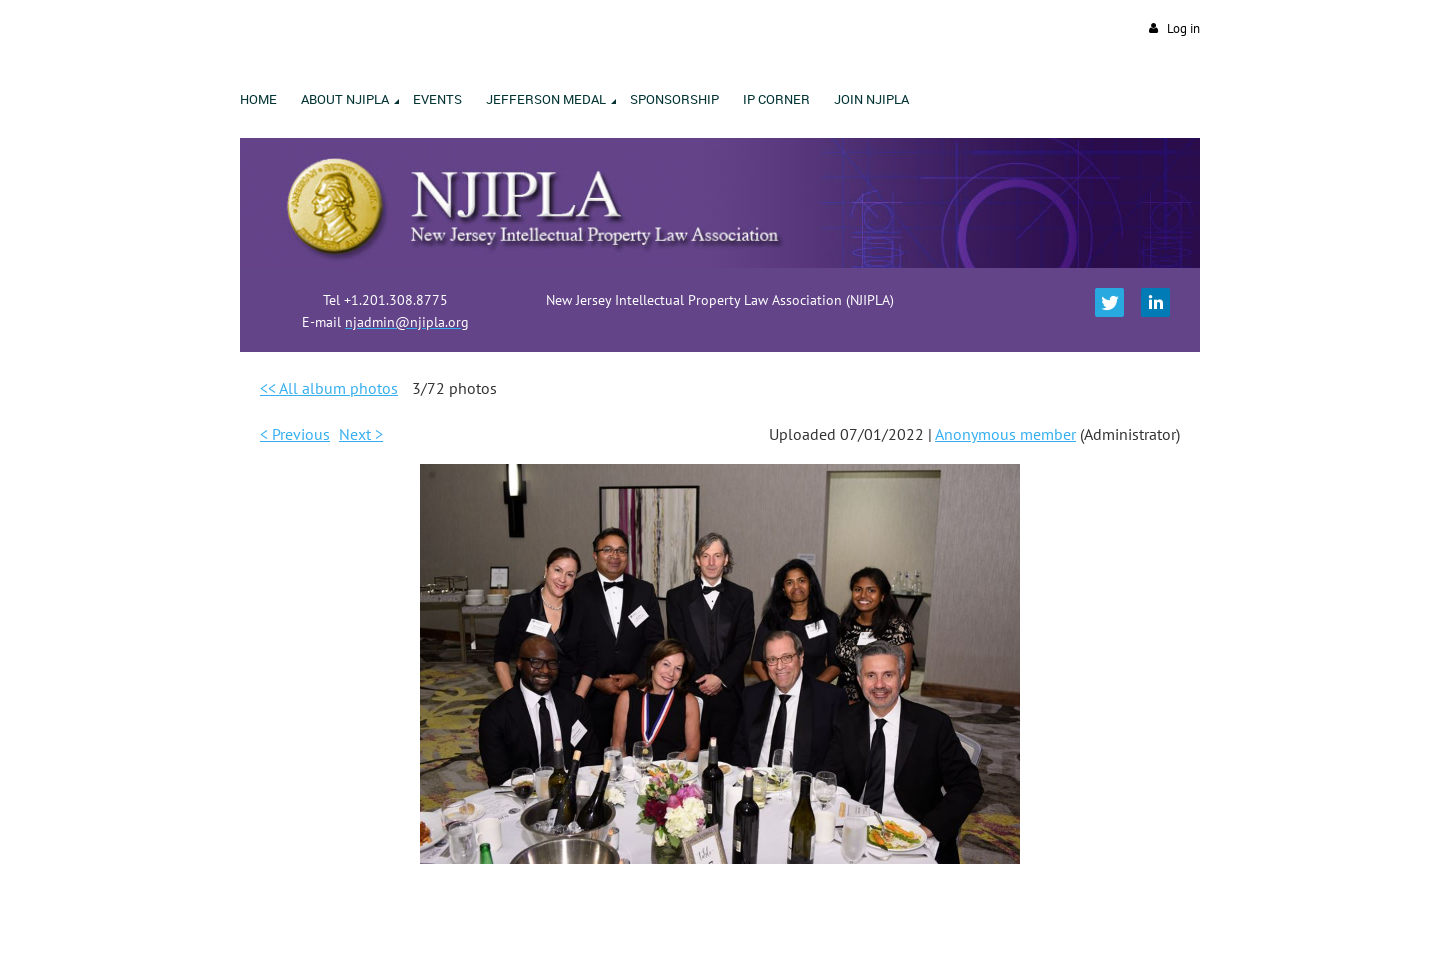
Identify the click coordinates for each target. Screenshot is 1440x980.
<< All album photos (329, 388)
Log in (1183, 28)
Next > (361, 434)
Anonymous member (1005, 434)
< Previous (295, 434)
